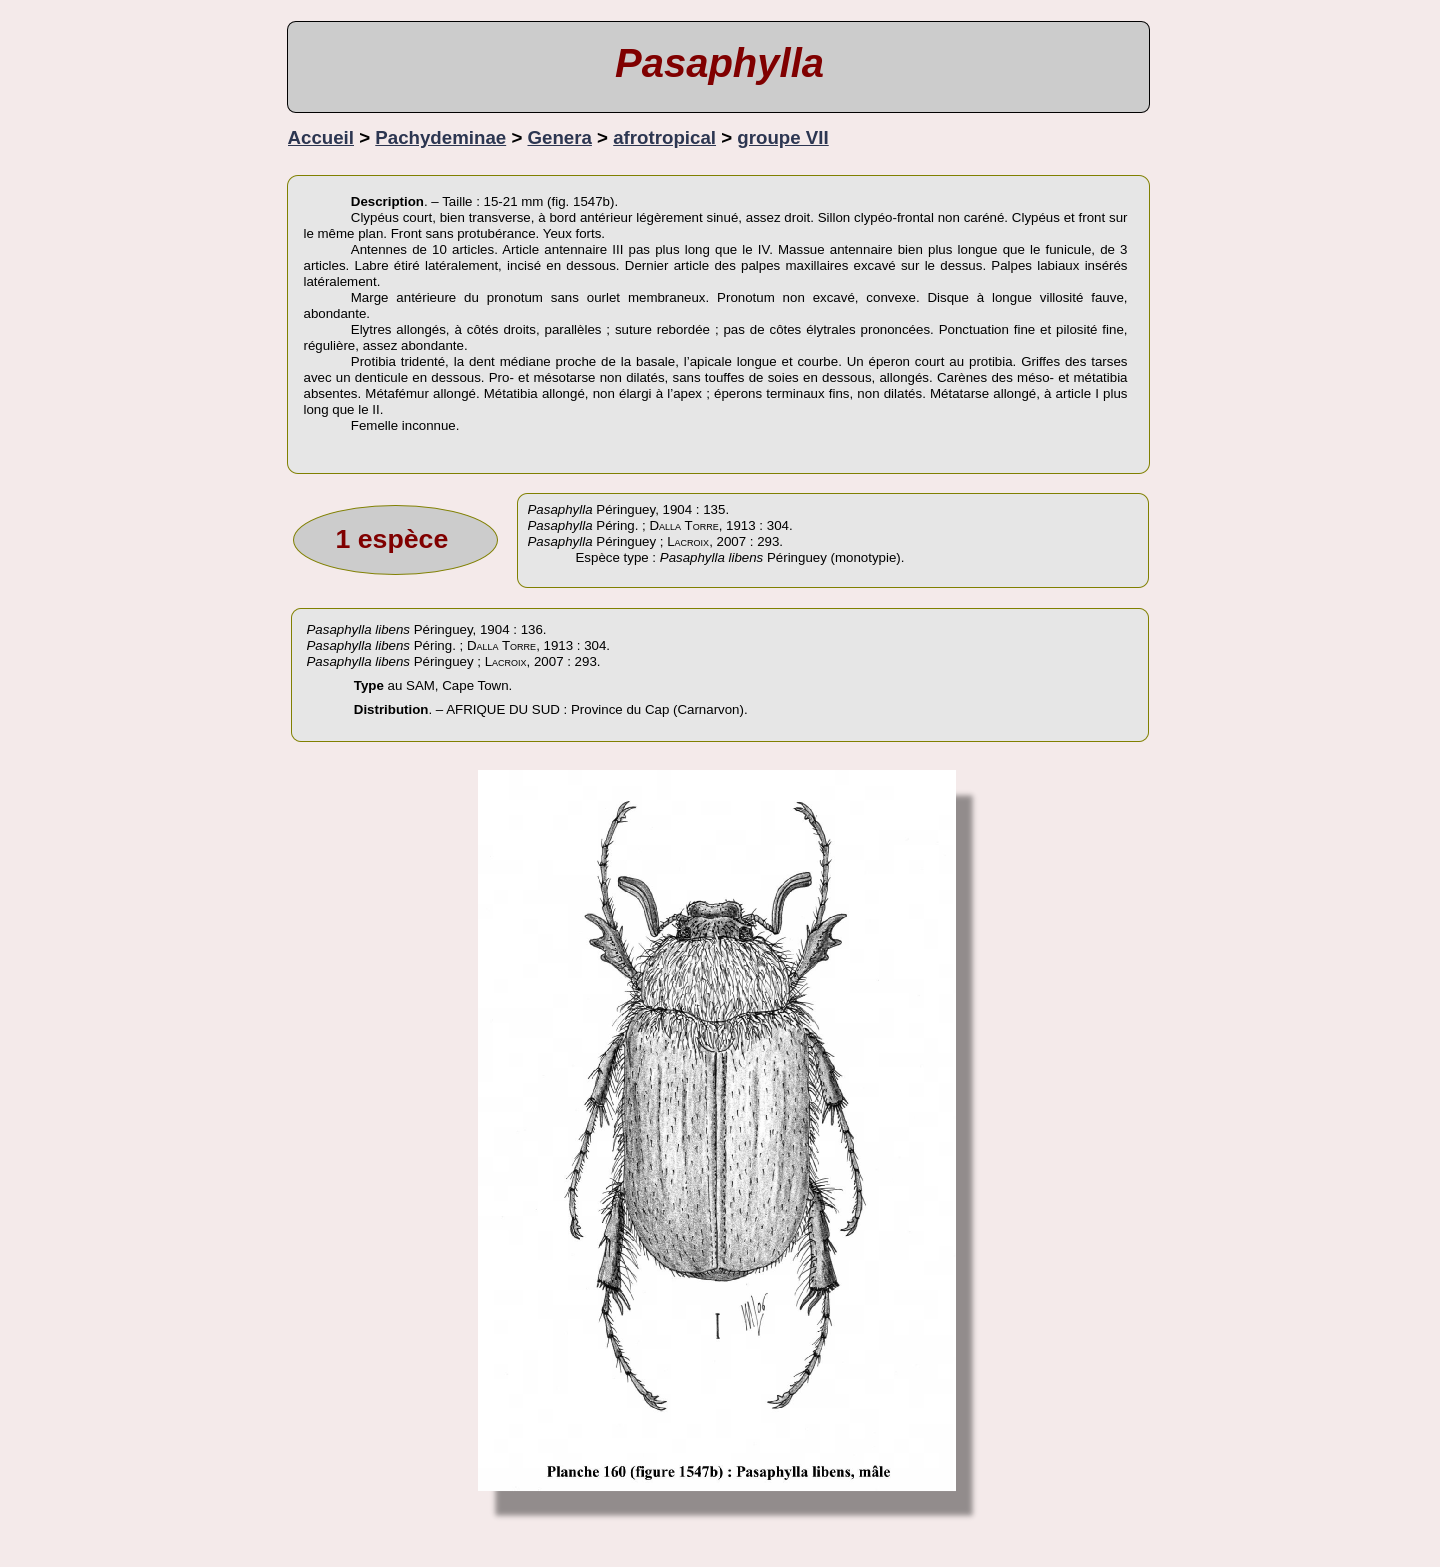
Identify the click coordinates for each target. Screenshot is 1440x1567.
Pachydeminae (440, 137)
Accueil (321, 137)
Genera (560, 137)
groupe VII (782, 137)
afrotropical (664, 137)
